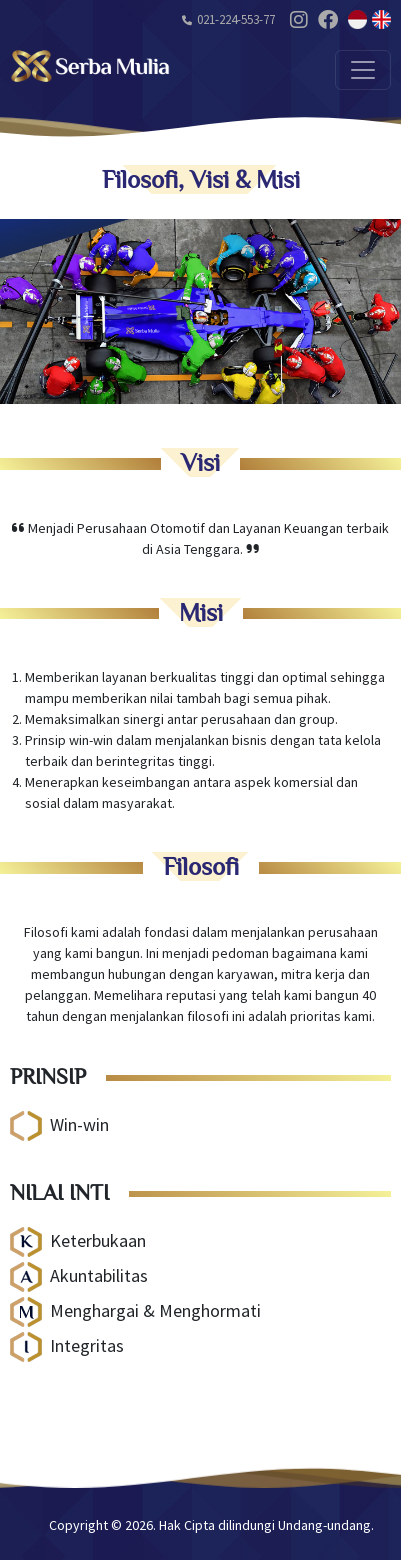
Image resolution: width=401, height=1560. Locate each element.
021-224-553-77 (236, 19)
